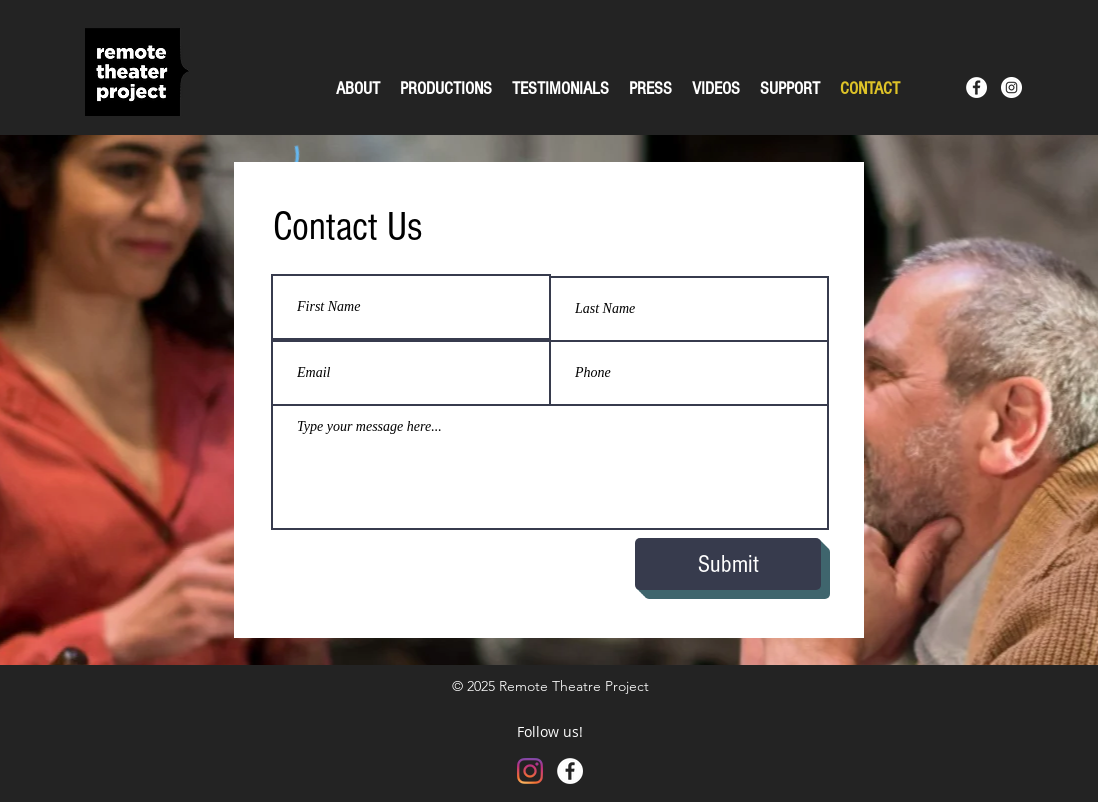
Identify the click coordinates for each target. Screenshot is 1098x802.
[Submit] (728, 564)
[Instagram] (530, 771)
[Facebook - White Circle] (976, 87)
